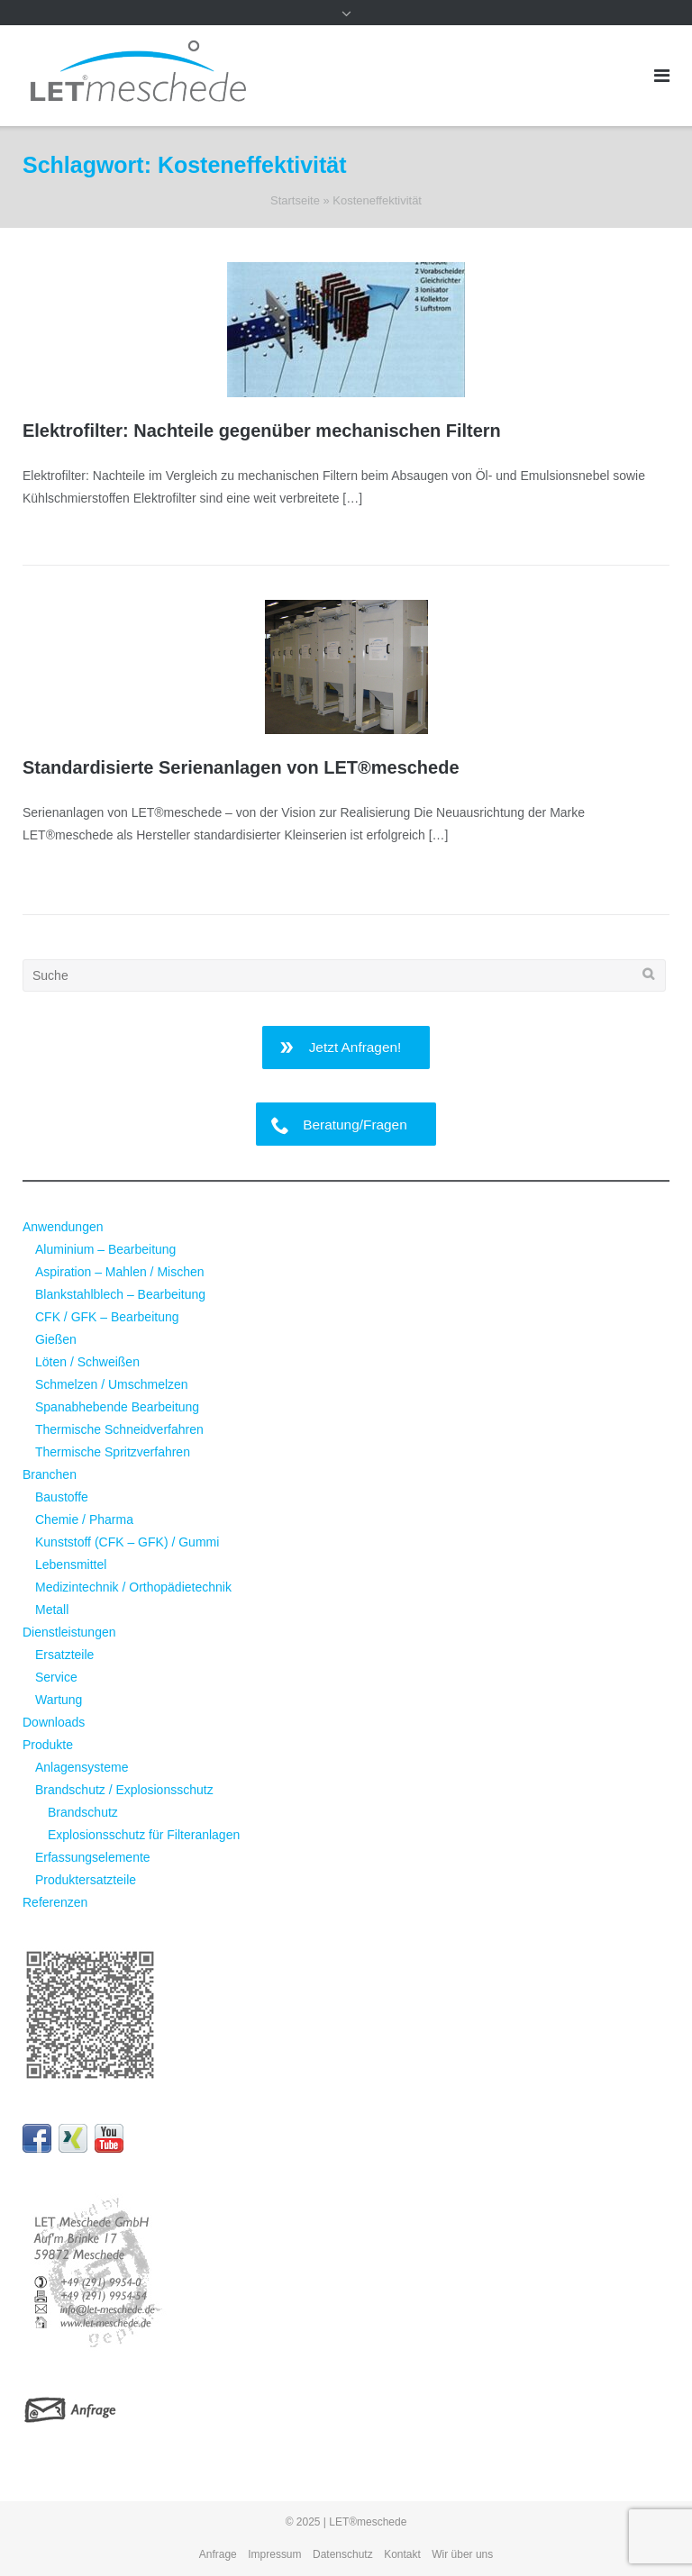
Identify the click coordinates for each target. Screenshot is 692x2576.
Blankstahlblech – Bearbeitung (120, 1294)
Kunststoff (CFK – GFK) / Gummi (127, 1542)
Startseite (295, 200)
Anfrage (218, 2554)
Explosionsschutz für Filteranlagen (144, 1835)
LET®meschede (367, 2522)
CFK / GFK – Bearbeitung (107, 1317)
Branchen (50, 1474)
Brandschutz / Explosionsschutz (124, 1789)
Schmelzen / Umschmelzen (111, 1384)
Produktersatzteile (85, 1880)
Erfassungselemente (92, 1857)
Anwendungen (63, 1227)
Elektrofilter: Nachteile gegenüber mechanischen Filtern (262, 430)
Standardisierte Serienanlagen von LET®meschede (241, 767)
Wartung (58, 1699)
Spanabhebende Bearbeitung (117, 1407)
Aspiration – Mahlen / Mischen (120, 1272)
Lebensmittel (70, 1564)
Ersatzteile (64, 1654)
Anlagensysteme (82, 1767)
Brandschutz (83, 1812)
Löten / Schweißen (87, 1362)
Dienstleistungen (69, 1632)
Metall (51, 1609)
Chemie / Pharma (84, 1519)
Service (56, 1677)
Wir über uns (462, 2554)
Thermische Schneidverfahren (119, 1429)
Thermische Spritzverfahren (112, 1452)
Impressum (274, 2554)
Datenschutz (343, 2554)
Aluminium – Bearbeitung (105, 1249)
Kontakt (402, 2554)
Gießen (56, 1339)
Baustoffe (61, 1497)
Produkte (48, 1744)
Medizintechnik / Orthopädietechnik (133, 1587)
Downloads (54, 1722)
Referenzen (55, 1902)
